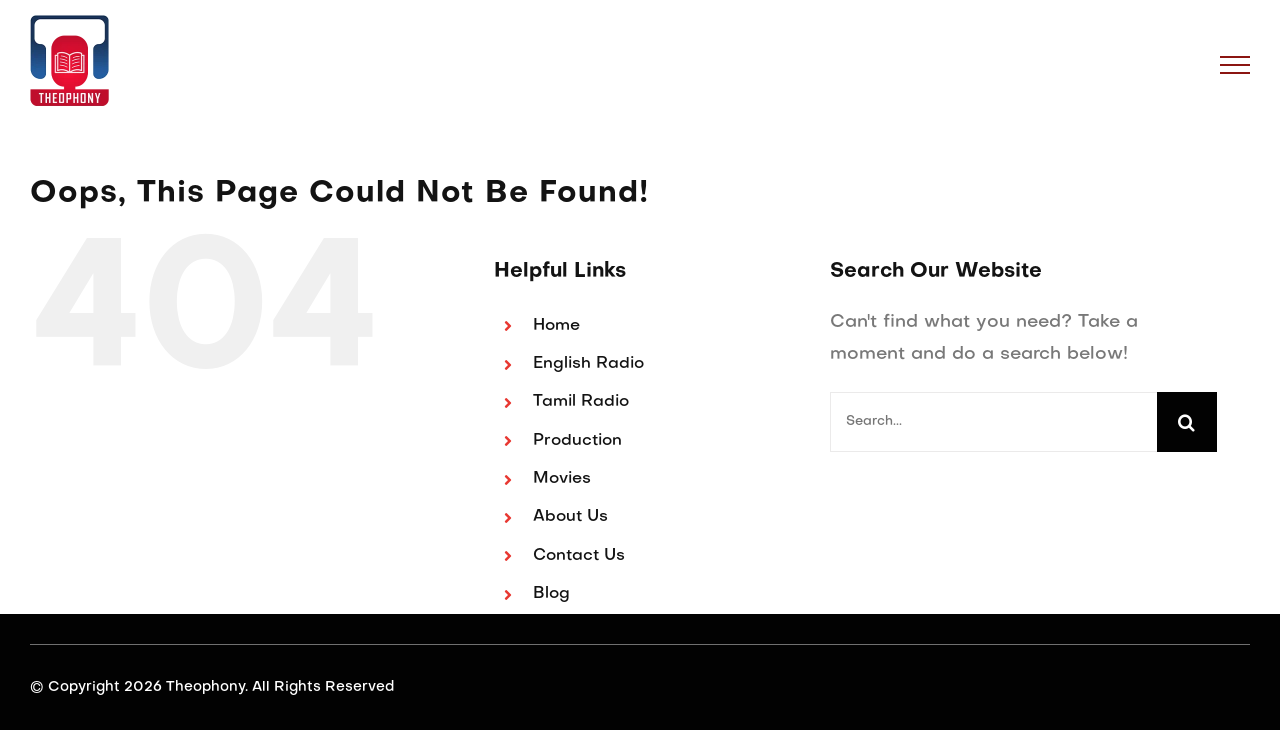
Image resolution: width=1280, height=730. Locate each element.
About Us (570, 517)
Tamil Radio (581, 402)
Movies (562, 479)
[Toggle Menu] (1235, 65)
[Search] (1187, 422)
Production (577, 441)
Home (556, 326)
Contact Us (579, 556)
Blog (551, 594)
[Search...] (993, 422)
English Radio (588, 364)
